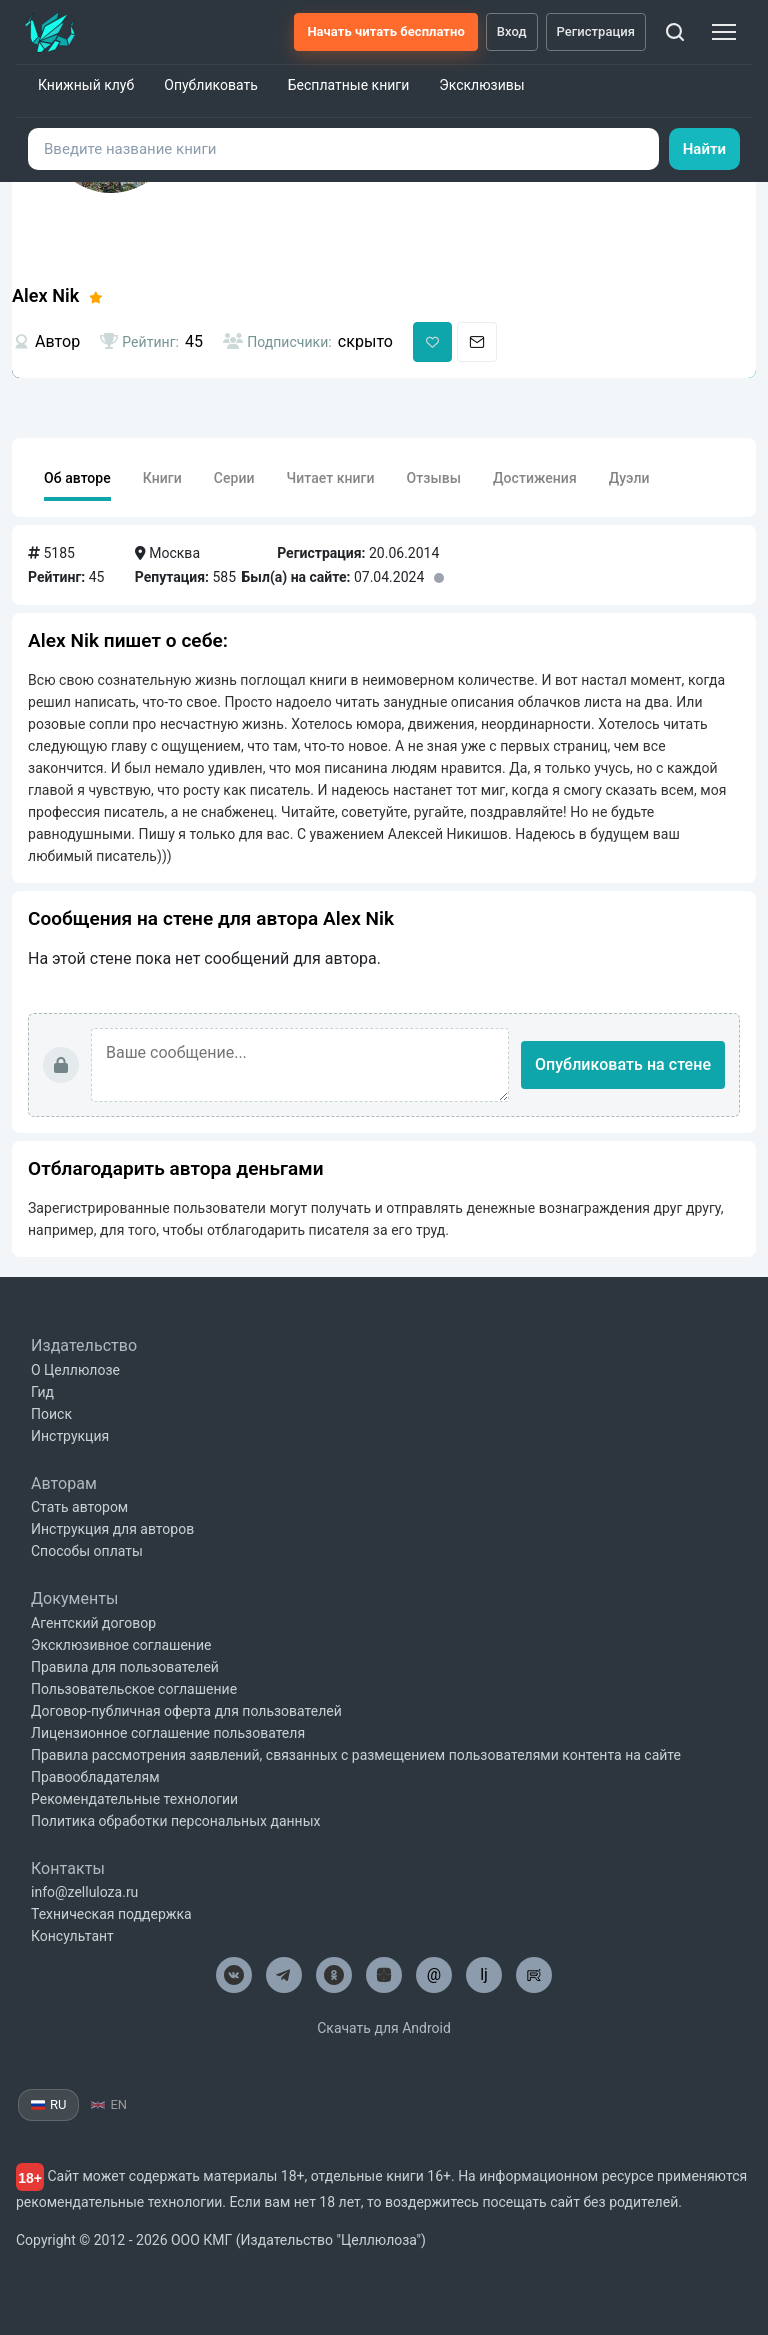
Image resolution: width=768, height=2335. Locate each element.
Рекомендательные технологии (134, 1799)
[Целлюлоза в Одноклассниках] (334, 1975)
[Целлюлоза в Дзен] (384, 1975)
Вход (512, 31)
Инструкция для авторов (112, 1529)
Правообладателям (95, 1777)
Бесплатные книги (349, 85)
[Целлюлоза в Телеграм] (284, 1975)
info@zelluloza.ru (84, 1892)
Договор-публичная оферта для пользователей (186, 1711)
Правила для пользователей (125, 1667)
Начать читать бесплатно (385, 31)
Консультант (72, 1936)
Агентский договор (93, 1623)
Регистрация (596, 31)
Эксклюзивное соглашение (121, 1645)
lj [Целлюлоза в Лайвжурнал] (484, 1974)
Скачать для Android (384, 2028)
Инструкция (70, 1436)
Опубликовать (211, 85)
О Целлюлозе (75, 1370)
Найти (704, 149)
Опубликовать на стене (623, 1064)
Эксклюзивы (481, 85)
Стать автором (79, 1507)
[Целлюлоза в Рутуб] (534, 1975)
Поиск (51, 1414)
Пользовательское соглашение (134, 1689)
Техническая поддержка (111, 1914)
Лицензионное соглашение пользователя (168, 1733)
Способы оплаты (87, 1551)
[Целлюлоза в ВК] (234, 1975)
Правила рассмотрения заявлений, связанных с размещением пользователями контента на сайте (356, 1755)
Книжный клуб (86, 85)
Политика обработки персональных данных (175, 1821)
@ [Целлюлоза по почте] (434, 1974)
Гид (42, 1392)
